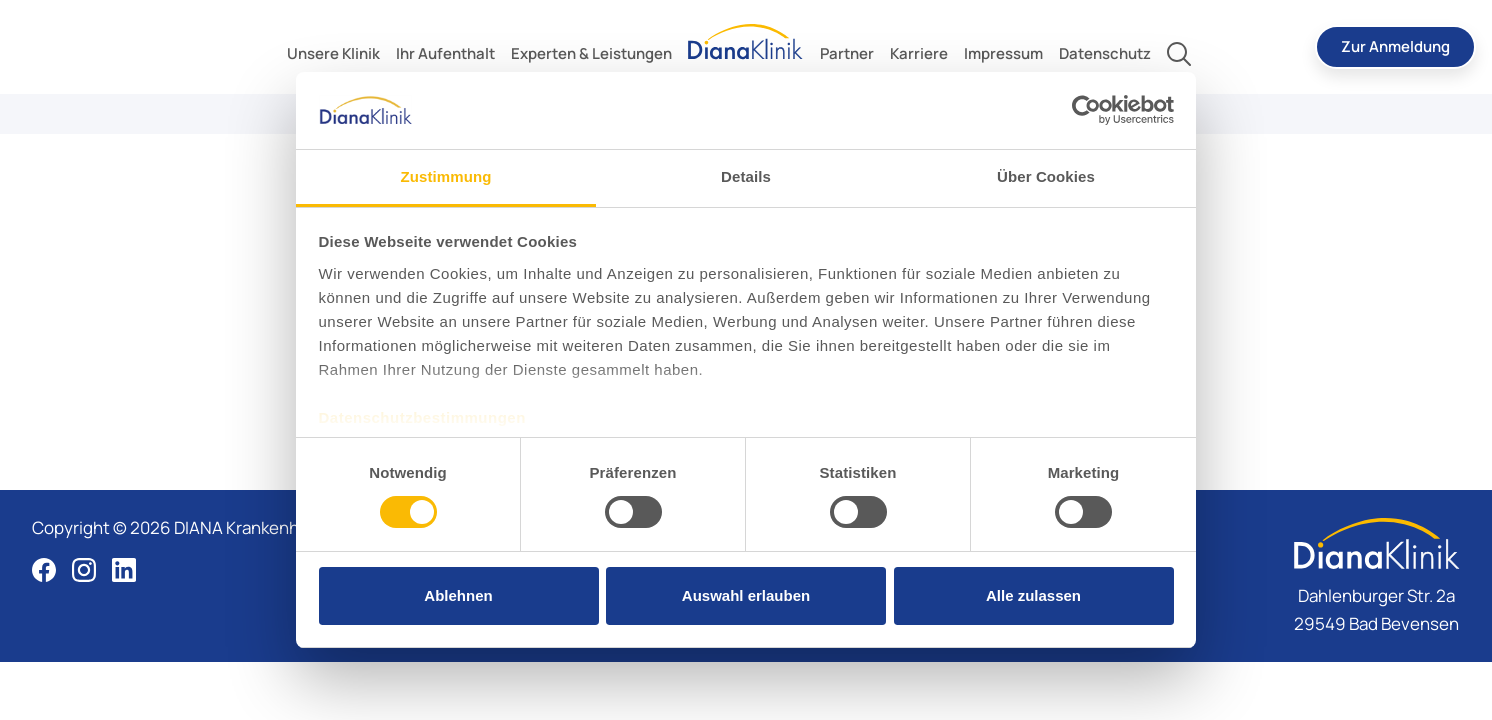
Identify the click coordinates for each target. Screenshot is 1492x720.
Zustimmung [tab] (446, 176)
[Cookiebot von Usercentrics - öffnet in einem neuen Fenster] (1086, 110)
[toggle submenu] (333, 54)
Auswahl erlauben (746, 595)
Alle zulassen (1033, 595)
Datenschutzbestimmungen (422, 417)
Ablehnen (458, 595)
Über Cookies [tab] (1046, 176)
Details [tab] (746, 176)
